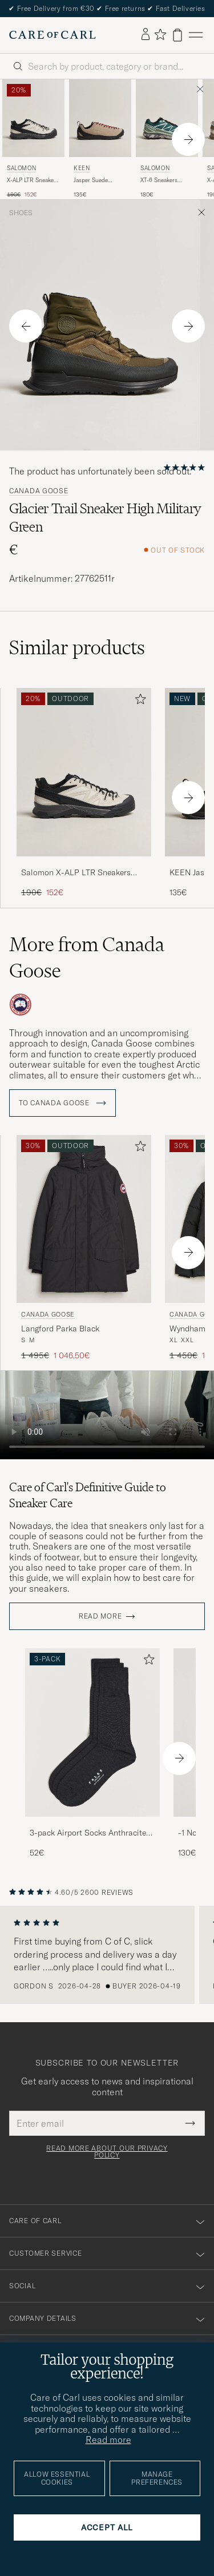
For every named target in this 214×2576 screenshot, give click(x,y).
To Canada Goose (62, 1103)
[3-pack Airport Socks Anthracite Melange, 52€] (92, 1753)
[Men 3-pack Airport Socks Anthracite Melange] (92, 1732)
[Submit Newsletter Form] (190, 2123)
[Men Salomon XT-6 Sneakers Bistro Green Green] (167, 118)
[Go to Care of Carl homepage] (52, 34)
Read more (100, 1616)
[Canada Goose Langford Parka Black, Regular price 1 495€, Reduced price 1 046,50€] (84, 1248)
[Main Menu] (195, 35)
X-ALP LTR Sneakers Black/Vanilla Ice (33, 180)
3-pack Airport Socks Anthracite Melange (88, 1833)
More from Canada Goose (86, 957)
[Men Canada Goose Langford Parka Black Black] (84, 1219)
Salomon (21, 168)
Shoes (21, 213)
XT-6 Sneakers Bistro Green (158, 180)
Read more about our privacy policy (106, 2152)
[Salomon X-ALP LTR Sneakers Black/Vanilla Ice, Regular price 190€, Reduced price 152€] (33, 139)
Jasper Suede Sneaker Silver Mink (100, 180)
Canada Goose (38, 491)
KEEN (82, 168)
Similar (77, 647)
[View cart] (177, 35)
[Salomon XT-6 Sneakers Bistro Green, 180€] (167, 139)
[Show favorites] (160, 35)
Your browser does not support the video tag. (107, 1415)
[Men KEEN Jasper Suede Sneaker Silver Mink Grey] (100, 118)
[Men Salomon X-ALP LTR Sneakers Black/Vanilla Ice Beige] (33, 118)
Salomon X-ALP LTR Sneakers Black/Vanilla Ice (76, 873)
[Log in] (146, 35)
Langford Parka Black (60, 1328)
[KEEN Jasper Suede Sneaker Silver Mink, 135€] (100, 139)
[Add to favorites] (138, 701)
